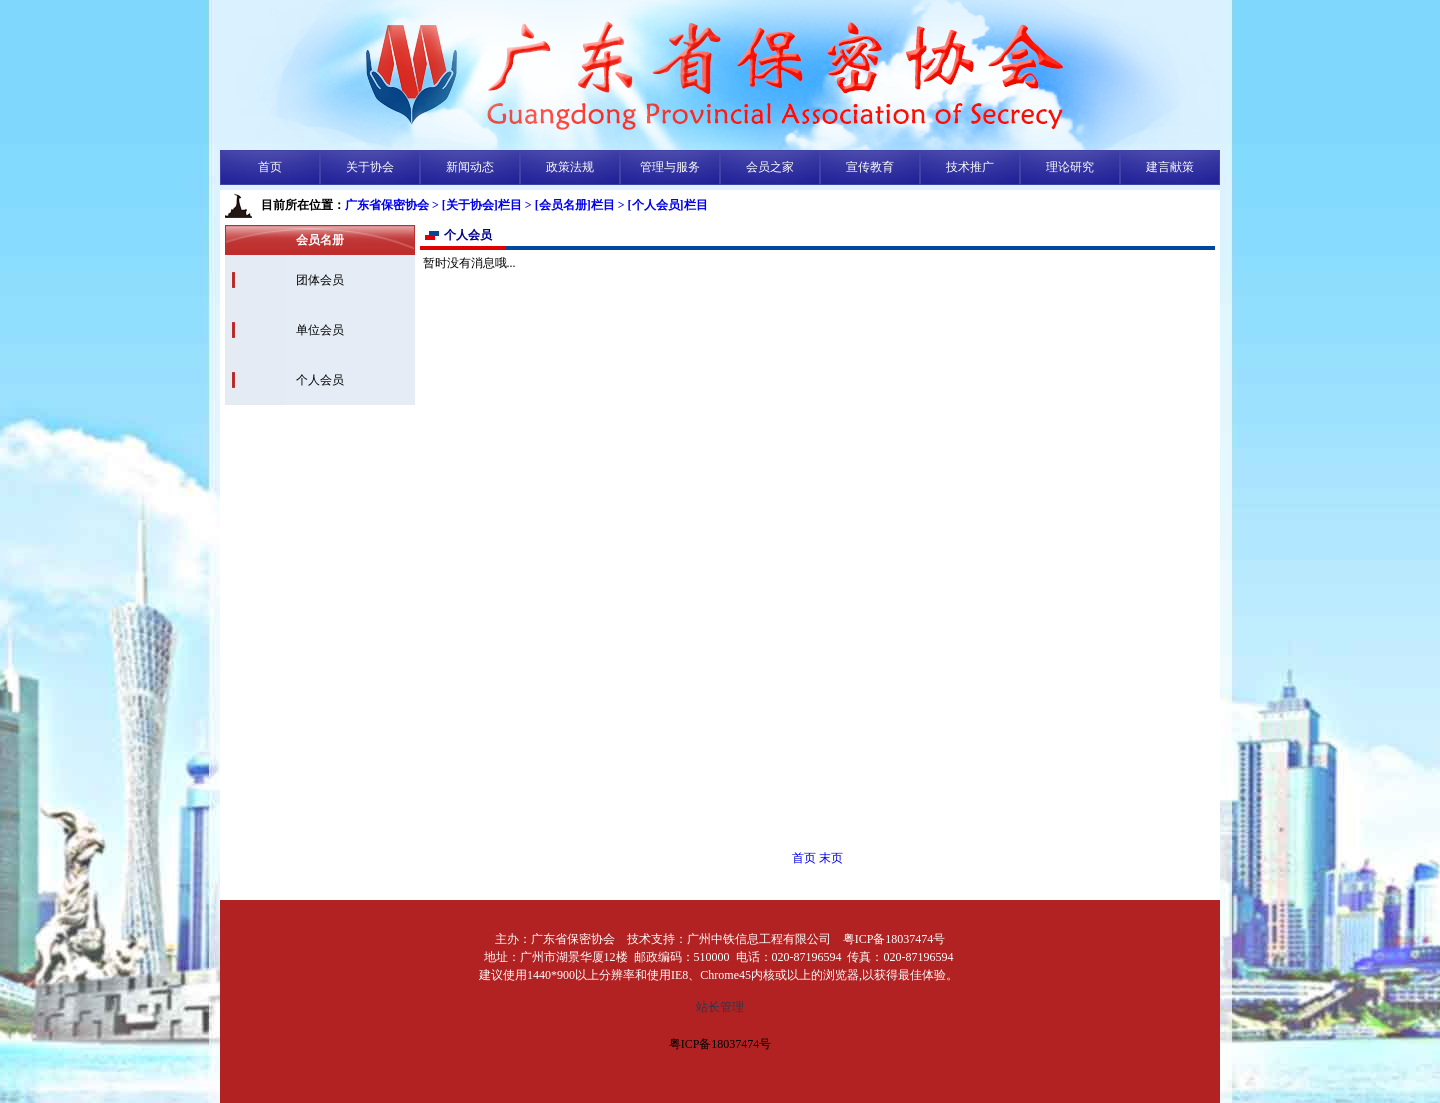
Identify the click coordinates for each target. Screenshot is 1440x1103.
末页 (831, 858)
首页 (270, 167)
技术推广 (970, 167)
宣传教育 (870, 167)
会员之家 (770, 167)
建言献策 (1170, 167)
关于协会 (370, 167)
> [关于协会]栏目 (477, 205)
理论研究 (1070, 167)
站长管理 (720, 1007)
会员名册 (320, 240)
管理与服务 (670, 167)
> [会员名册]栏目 (570, 205)
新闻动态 (470, 167)
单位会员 (320, 330)
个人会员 (320, 380)
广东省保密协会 (387, 205)
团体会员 (320, 280)
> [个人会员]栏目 (663, 205)
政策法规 (570, 167)
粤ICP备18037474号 (720, 1044)
